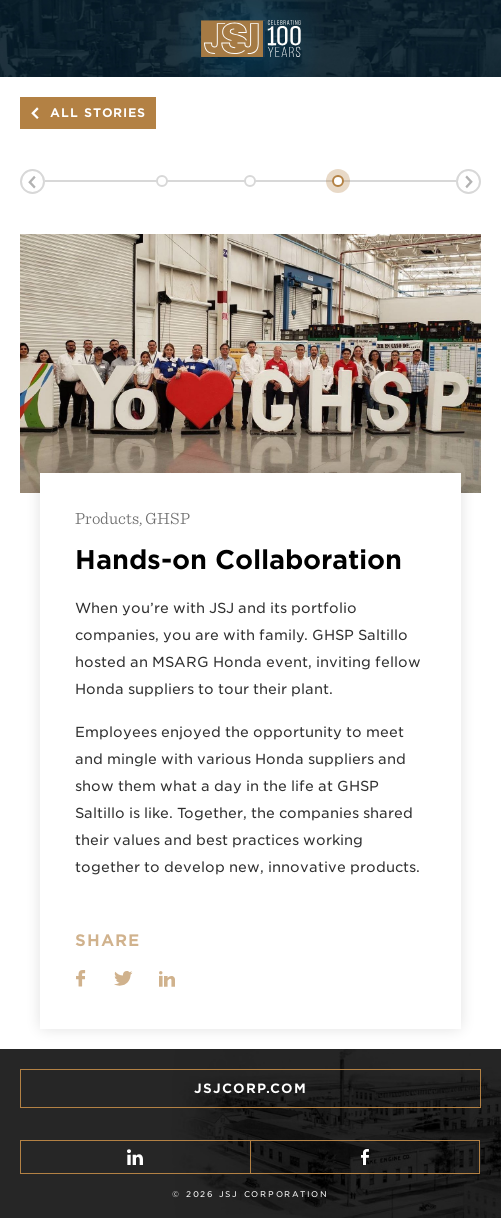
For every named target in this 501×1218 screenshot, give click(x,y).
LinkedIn (166, 978)
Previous (32, 181)
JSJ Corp (251, 38)
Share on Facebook (80, 978)
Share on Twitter (123, 978)
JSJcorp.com (250, 1088)
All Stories (98, 112)
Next (468, 181)
